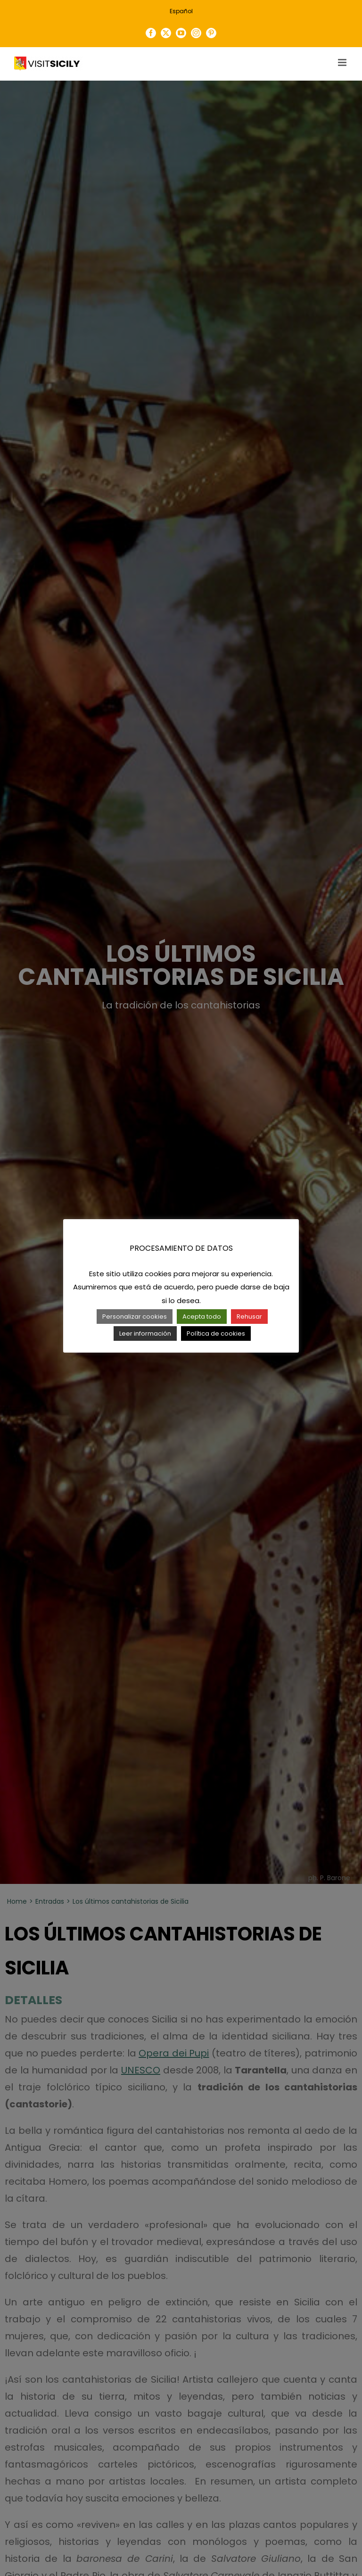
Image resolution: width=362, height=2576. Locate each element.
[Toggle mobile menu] (343, 62)
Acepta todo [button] (201, 1316)
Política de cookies (216, 1333)
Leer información (145, 1333)
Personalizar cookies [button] (134, 1316)
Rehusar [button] (249, 1316)
